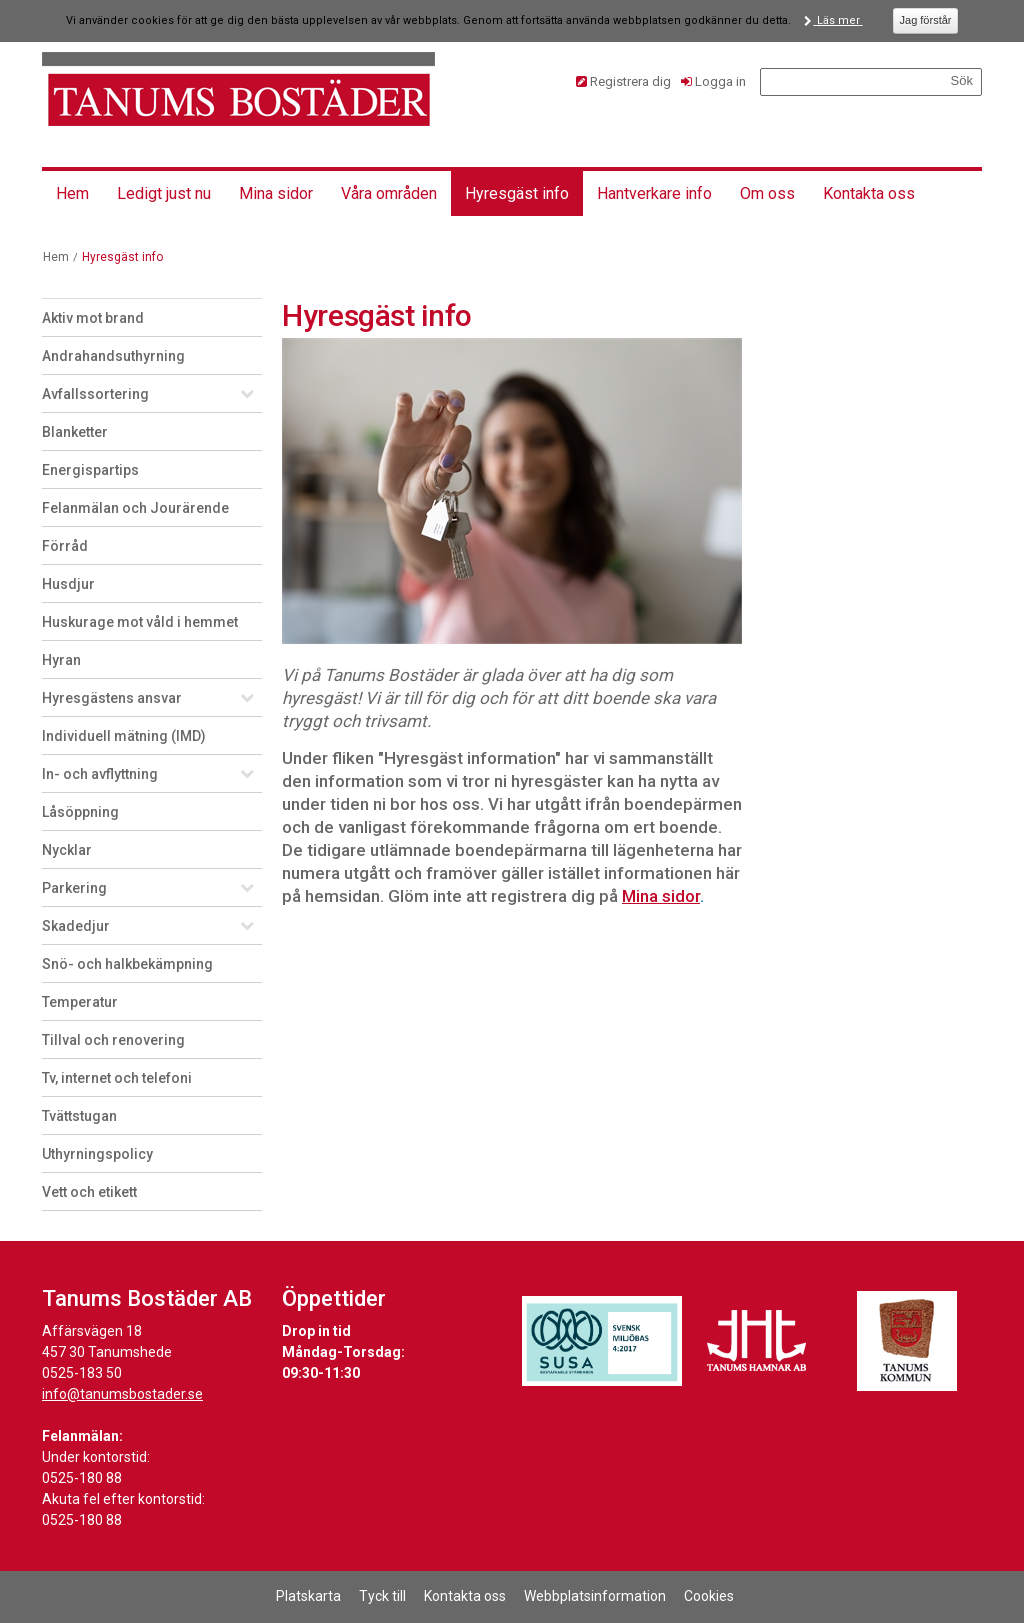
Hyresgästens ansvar (112, 698)
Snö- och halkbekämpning (127, 964)
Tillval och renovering (113, 1040)
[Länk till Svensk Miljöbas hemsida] (602, 1341)
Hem (72, 193)
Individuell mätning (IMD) (124, 736)
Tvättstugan (79, 1116)
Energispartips (90, 470)
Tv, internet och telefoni (117, 1078)
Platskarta (308, 1596)
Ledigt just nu (164, 193)
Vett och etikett (89, 1192)
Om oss (767, 193)
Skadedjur (76, 926)
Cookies (709, 1596)
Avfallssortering (95, 394)
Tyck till (382, 1596)
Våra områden (389, 193)
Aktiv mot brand (93, 318)
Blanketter (75, 432)
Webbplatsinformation (595, 1596)
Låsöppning (80, 812)
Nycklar (67, 850)
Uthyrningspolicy (97, 1154)
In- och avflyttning (100, 774)
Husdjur (68, 584)
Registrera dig (630, 81)
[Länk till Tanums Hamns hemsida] (757, 1341)
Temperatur (80, 1002)
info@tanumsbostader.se (122, 1394)
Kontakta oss (869, 193)
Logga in (720, 81)
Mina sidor (276, 193)
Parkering (74, 888)
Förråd (65, 546)
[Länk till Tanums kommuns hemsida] (907, 1341)
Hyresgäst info (517, 193)
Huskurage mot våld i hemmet (140, 622)
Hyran (61, 660)
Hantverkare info (654, 193)
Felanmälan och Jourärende (135, 508)
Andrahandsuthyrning (113, 356)
